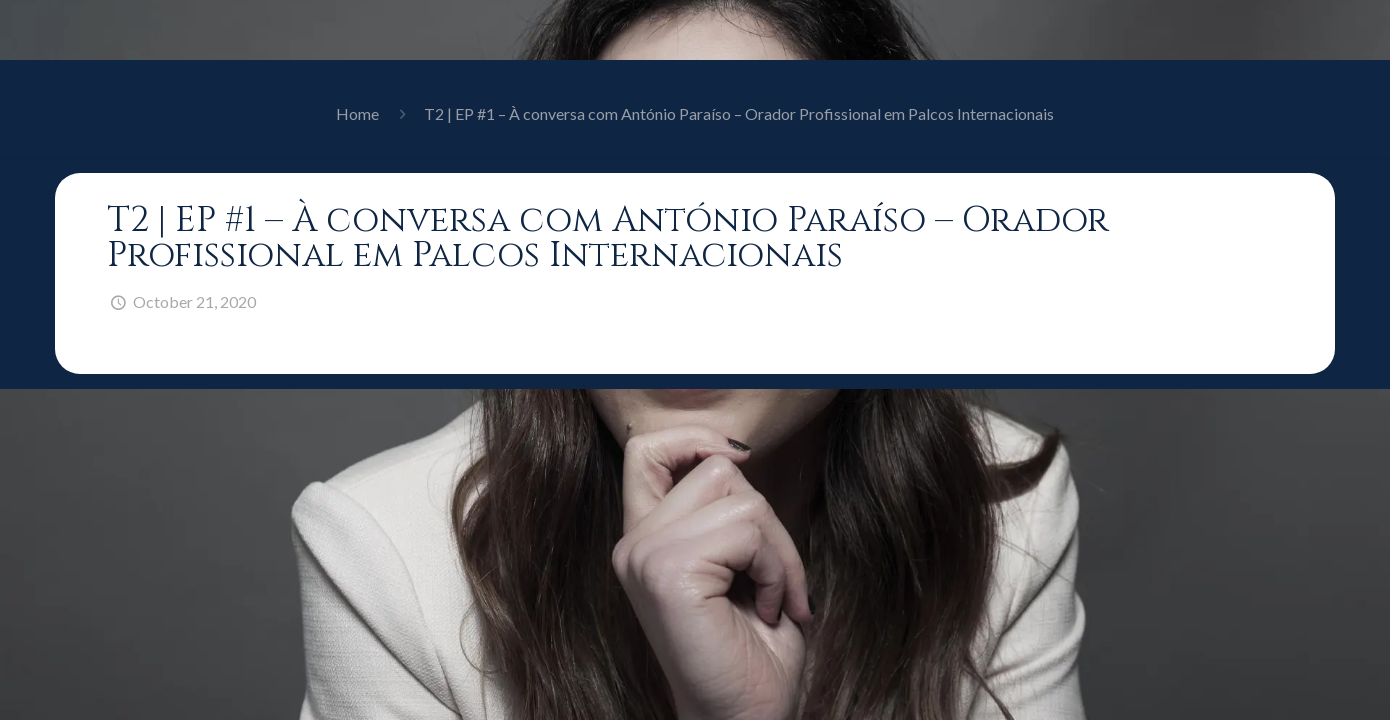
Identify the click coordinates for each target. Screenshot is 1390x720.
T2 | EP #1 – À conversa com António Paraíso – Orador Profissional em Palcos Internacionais (739, 113)
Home (357, 113)
